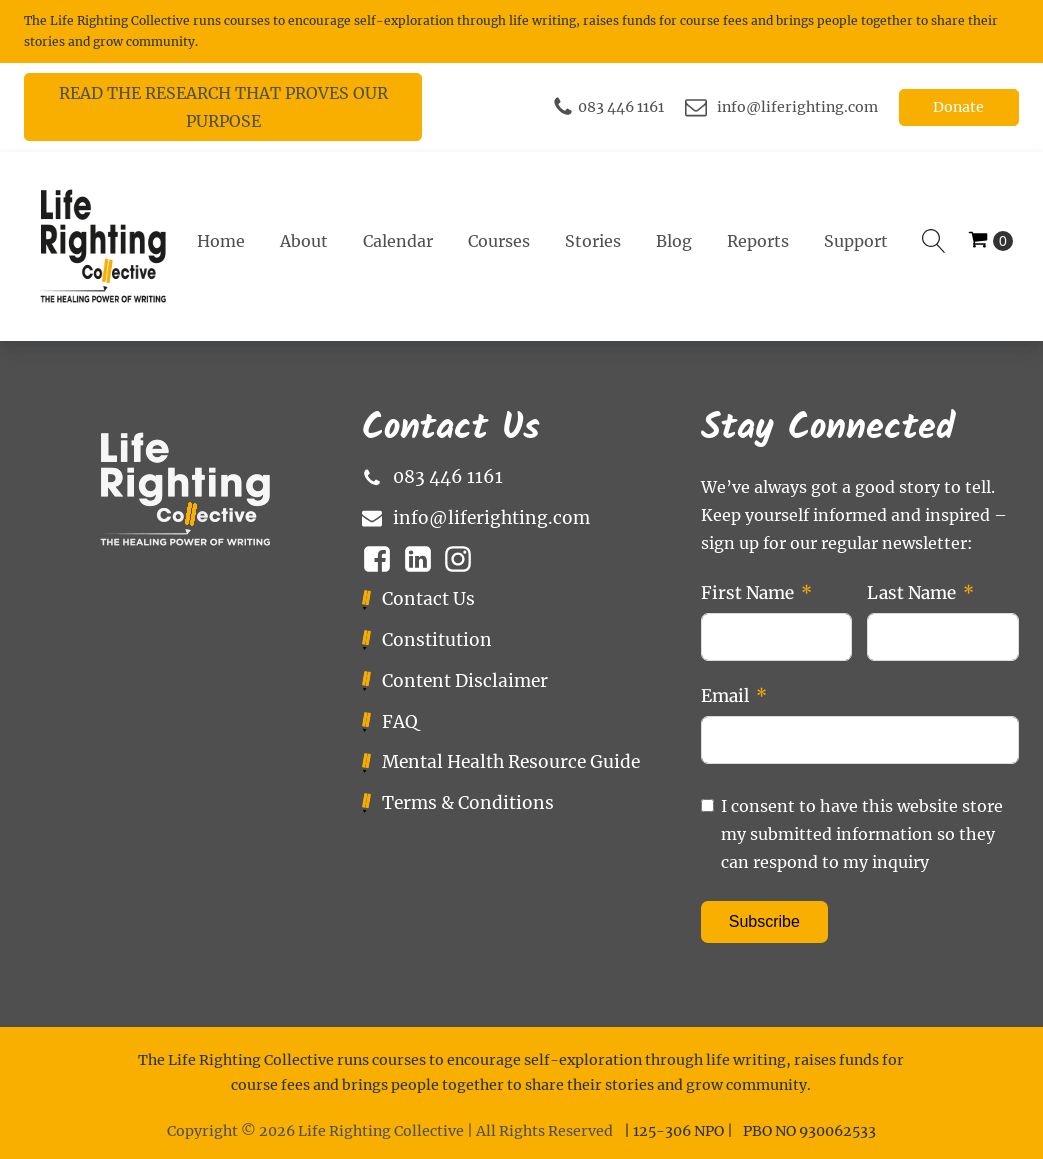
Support (856, 241)
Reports (758, 241)
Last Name (911, 593)
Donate (958, 107)
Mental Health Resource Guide (511, 762)
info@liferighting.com (797, 107)
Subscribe (764, 921)
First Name (747, 593)
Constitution (437, 640)
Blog (674, 241)
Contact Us (428, 599)
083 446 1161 (621, 107)
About (304, 241)
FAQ (400, 722)
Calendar (398, 241)
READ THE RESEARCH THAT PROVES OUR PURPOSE (223, 107)
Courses (499, 241)
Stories (593, 241)
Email (725, 696)
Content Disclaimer (465, 681)
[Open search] (934, 241)
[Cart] (990, 241)
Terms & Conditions (468, 803)
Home (221, 241)
